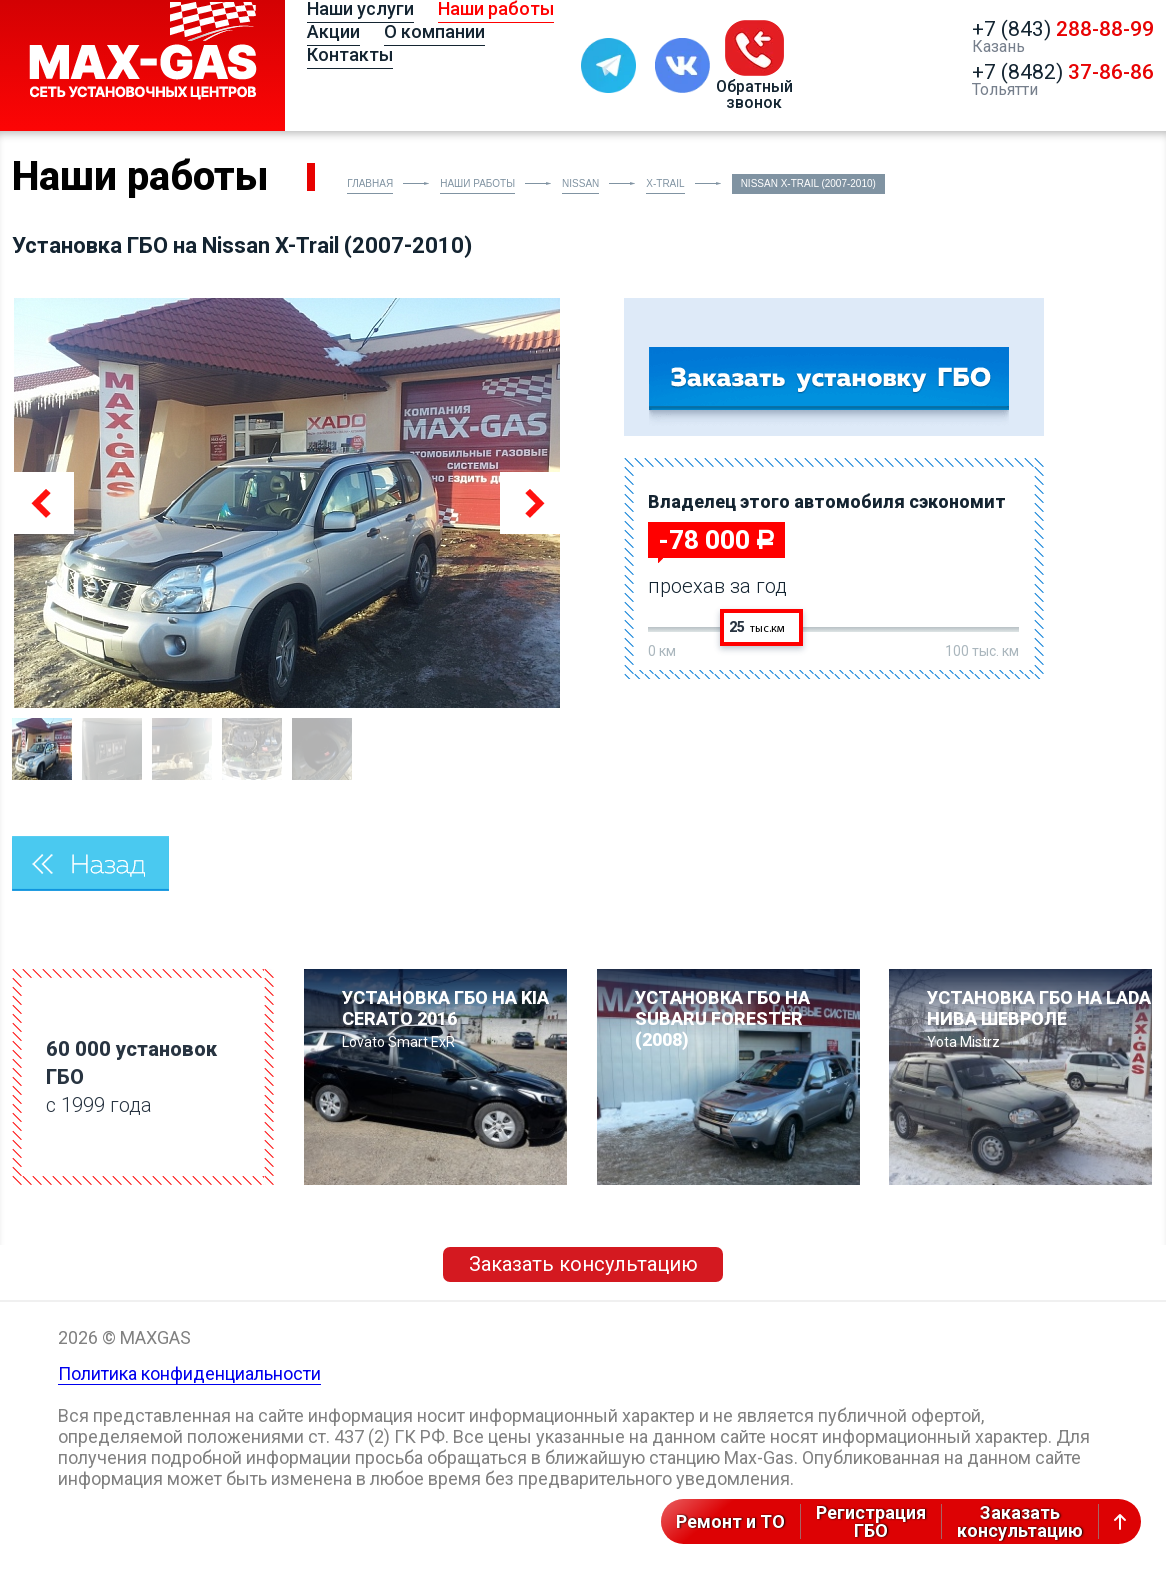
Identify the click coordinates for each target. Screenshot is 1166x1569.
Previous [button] (43, 503)
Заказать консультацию (583, 1264)
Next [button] (531, 503)
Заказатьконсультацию (1020, 1521)
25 (757, 627)
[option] (287, 503)
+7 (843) (1063, 29)
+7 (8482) (1063, 72)
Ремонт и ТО (730, 1521)
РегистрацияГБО (871, 1521)
